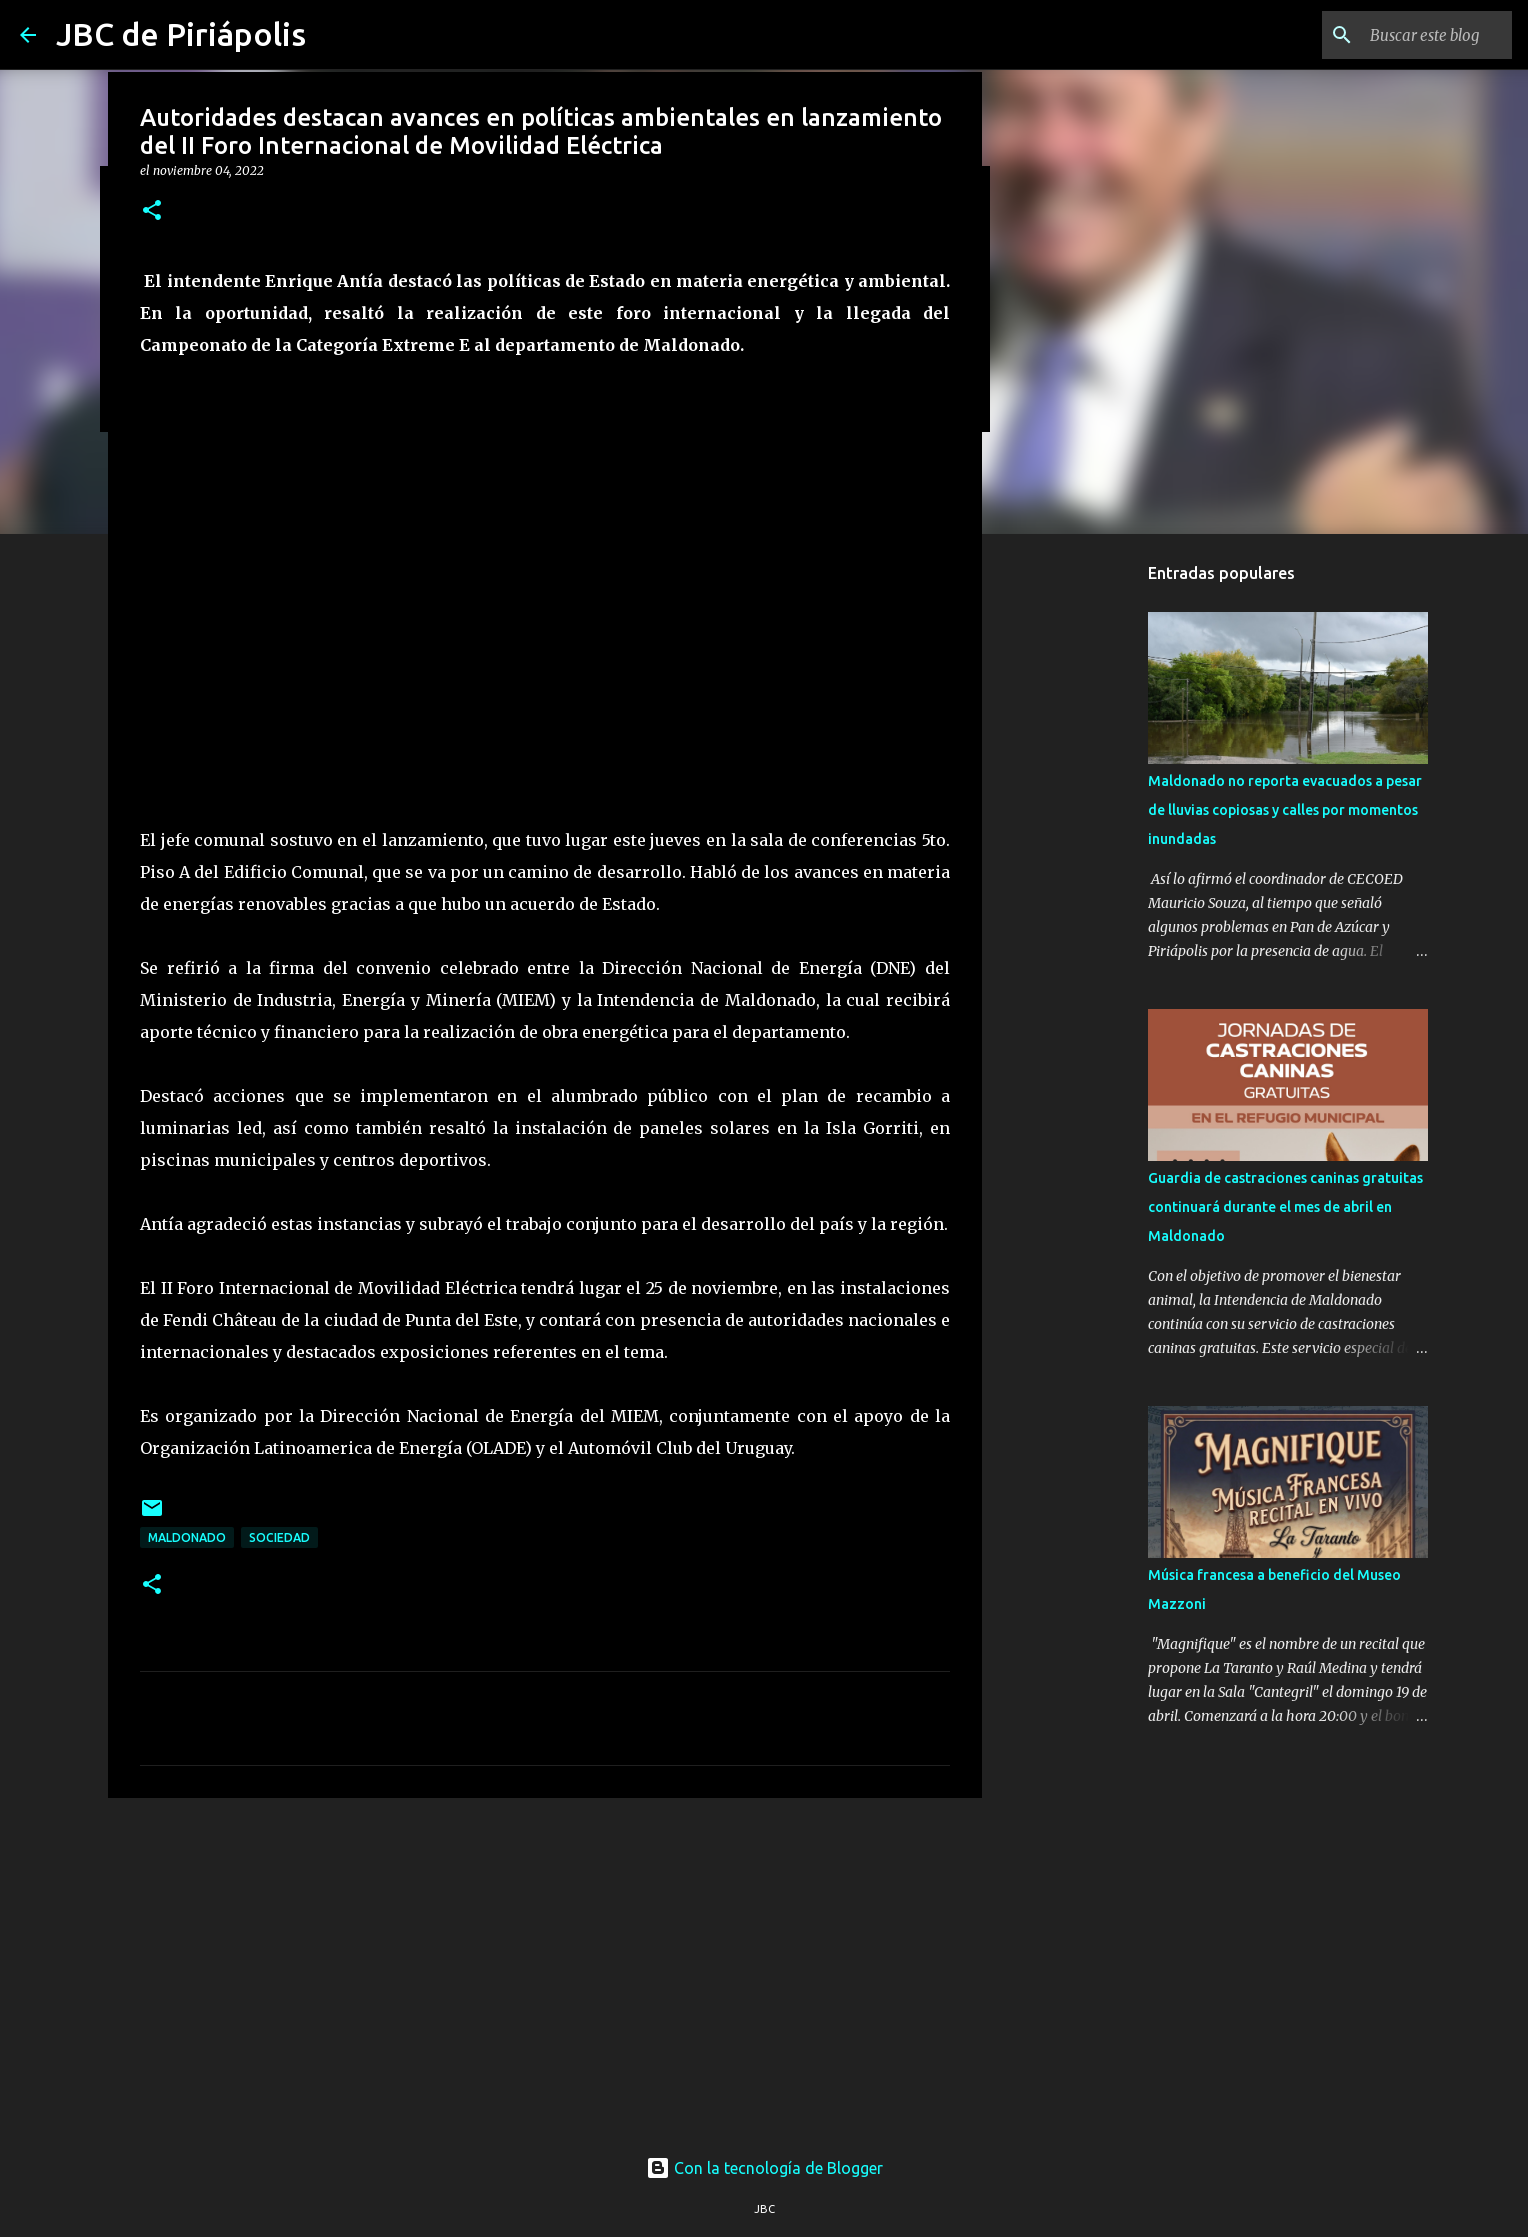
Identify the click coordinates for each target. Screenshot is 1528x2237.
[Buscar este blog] (1407, 35)
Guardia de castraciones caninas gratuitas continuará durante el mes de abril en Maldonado (1285, 1207)
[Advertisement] (545, 1968)
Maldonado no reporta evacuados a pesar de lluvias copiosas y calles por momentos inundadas (1285, 810)
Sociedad (279, 1537)
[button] (152, 211)
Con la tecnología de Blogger (764, 2168)
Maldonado (187, 1537)
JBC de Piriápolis (181, 34)
